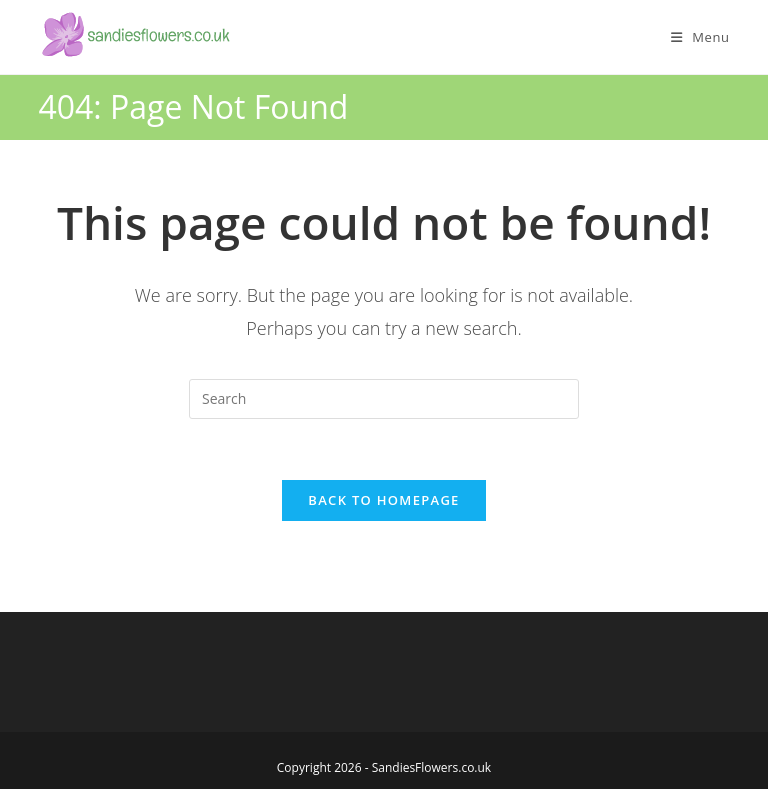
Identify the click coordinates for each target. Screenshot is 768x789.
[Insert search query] (384, 399)
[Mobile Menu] (700, 37)
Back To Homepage (383, 500)
